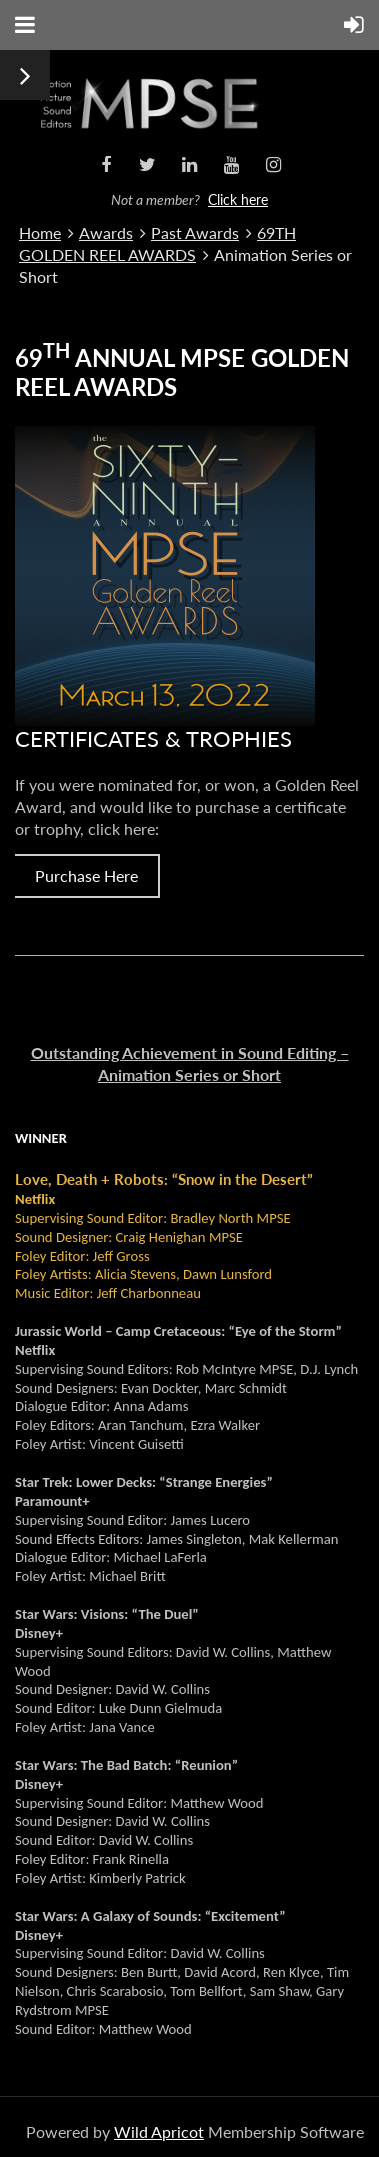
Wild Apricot (159, 2131)
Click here (238, 199)
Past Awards (195, 232)
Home (40, 232)
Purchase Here (86, 875)
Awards (106, 232)
